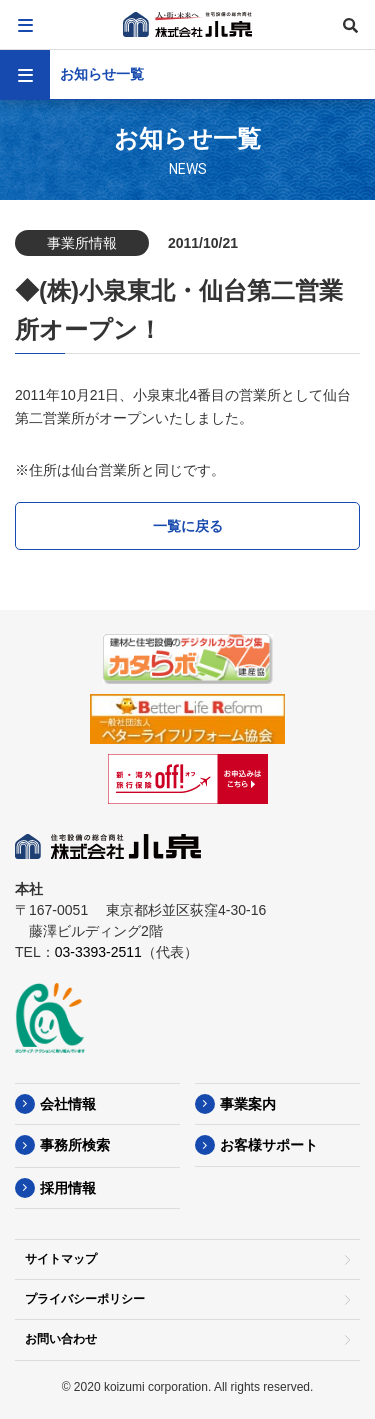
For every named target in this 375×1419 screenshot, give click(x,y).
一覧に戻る (188, 526)
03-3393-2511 (98, 952)
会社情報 (68, 1104)
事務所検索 (75, 1145)
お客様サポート (269, 1145)
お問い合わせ (61, 1339)
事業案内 (248, 1104)
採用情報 (68, 1188)
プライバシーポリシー (85, 1299)
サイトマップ (61, 1259)
